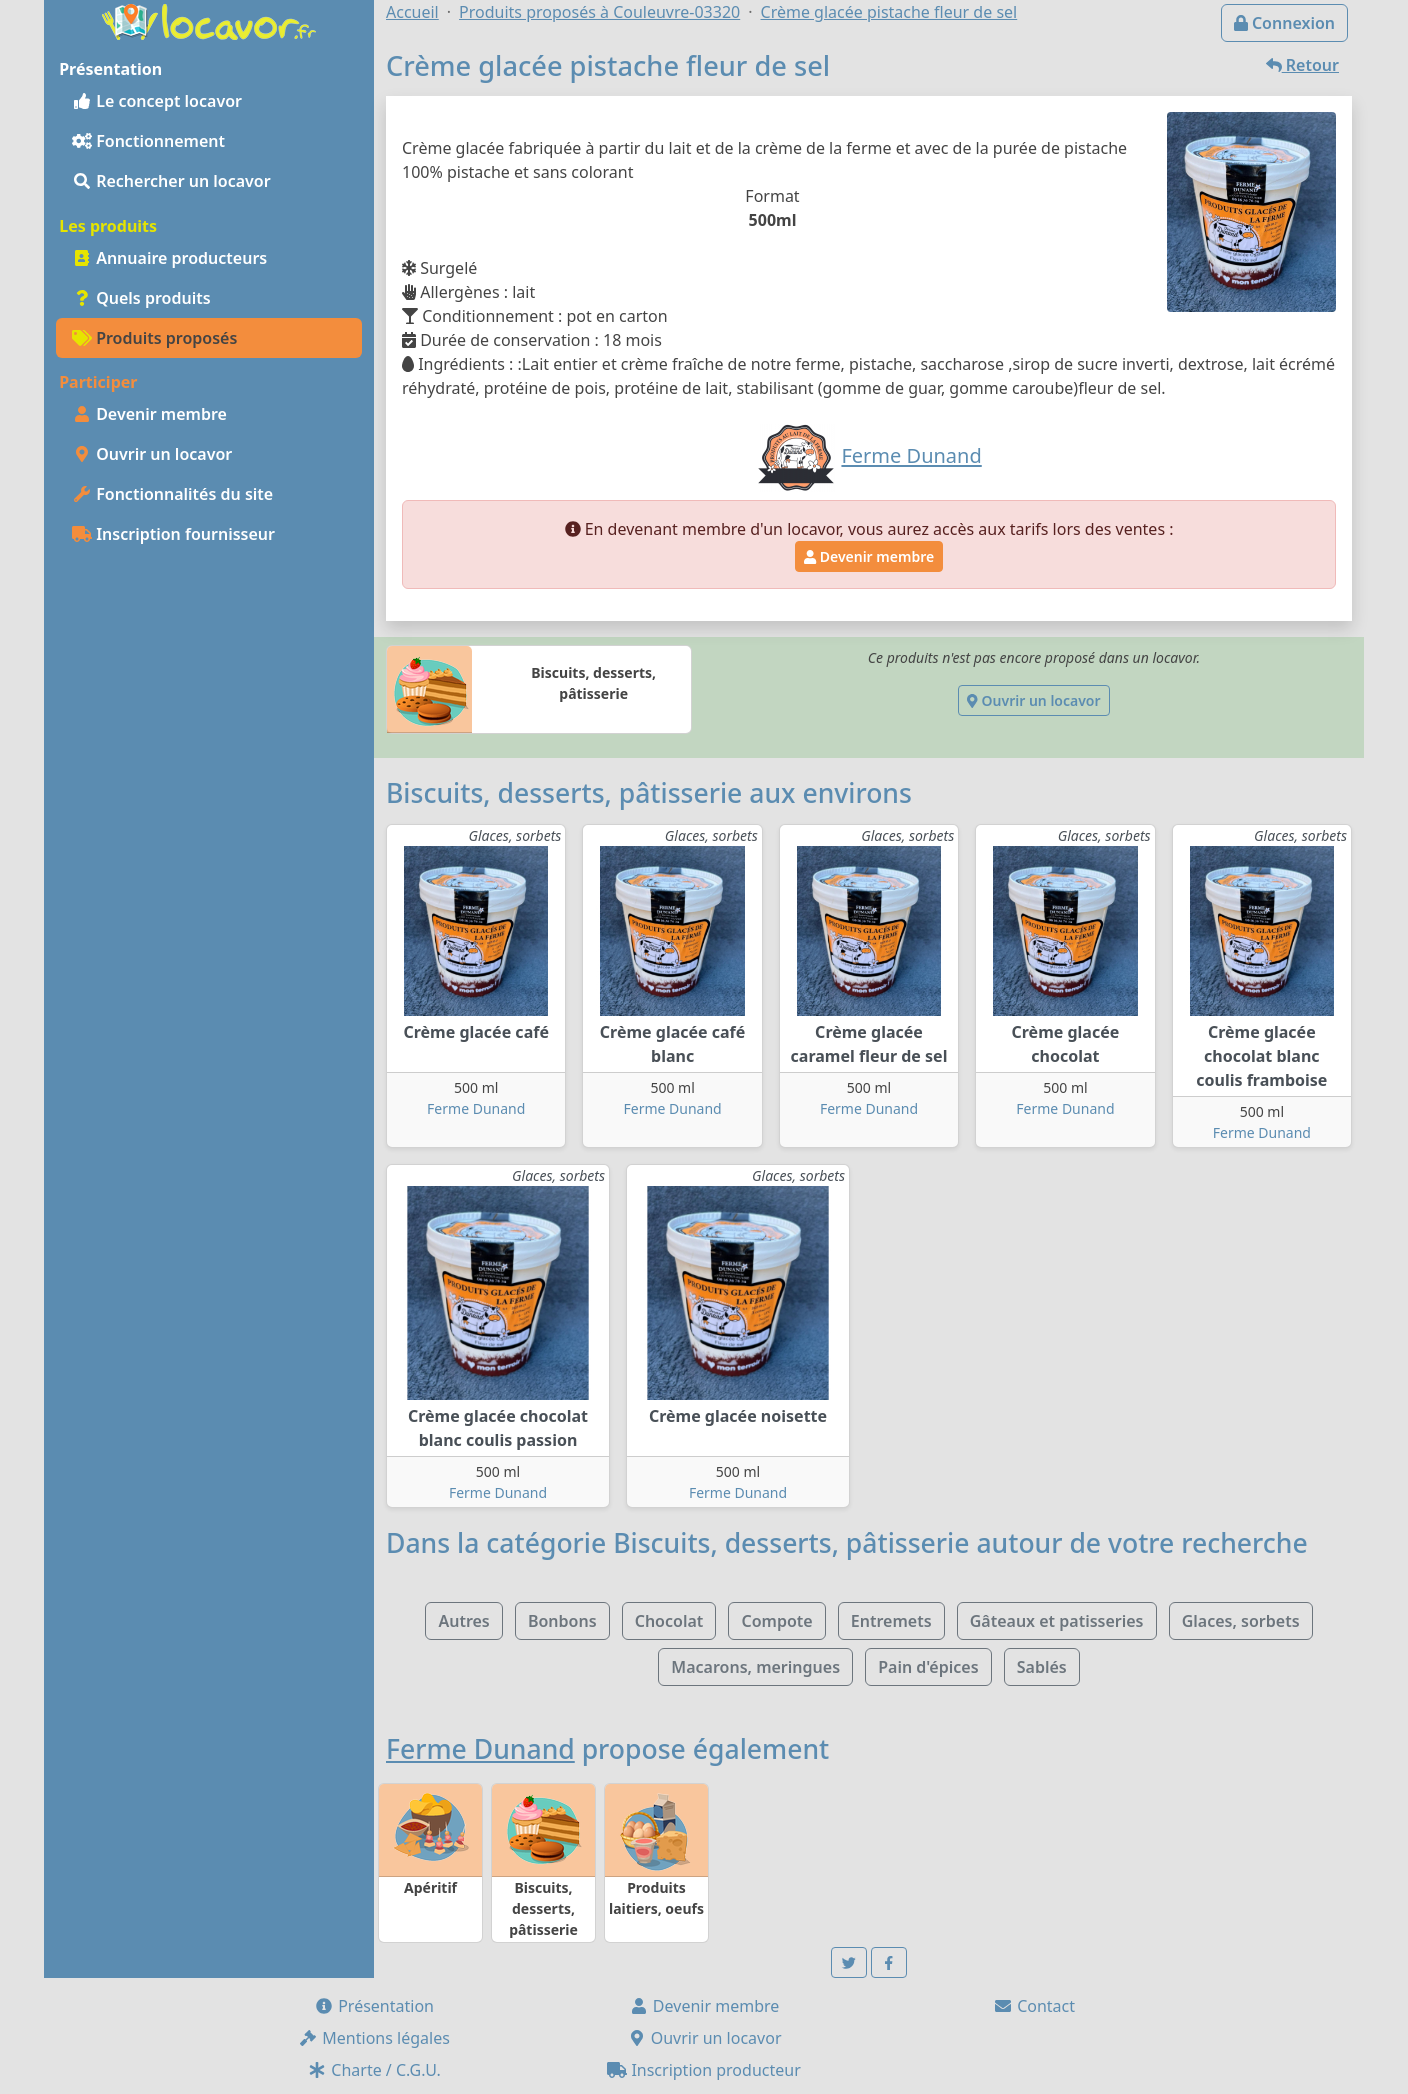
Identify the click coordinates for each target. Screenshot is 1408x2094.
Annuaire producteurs (169, 258)
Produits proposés (154, 338)
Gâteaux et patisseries (1057, 1621)
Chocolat (669, 1621)
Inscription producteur (704, 2070)
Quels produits (141, 298)
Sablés (1042, 1667)
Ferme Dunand (476, 1108)
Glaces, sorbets (1241, 1621)
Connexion (1284, 23)
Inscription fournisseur (173, 534)
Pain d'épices (928, 1667)
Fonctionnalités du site (172, 494)
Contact (1034, 2006)
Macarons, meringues (755, 1667)
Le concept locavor (157, 101)
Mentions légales (374, 2038)
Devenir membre (149, 414)
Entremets (891, 1621)
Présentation (374, 2006)
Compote (776, 1621)
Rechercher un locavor (171, 181)
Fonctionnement (148, 141)
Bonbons (562, 1621)
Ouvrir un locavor (152, 454)
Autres (463, 1621)
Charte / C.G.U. (374, 2070)
